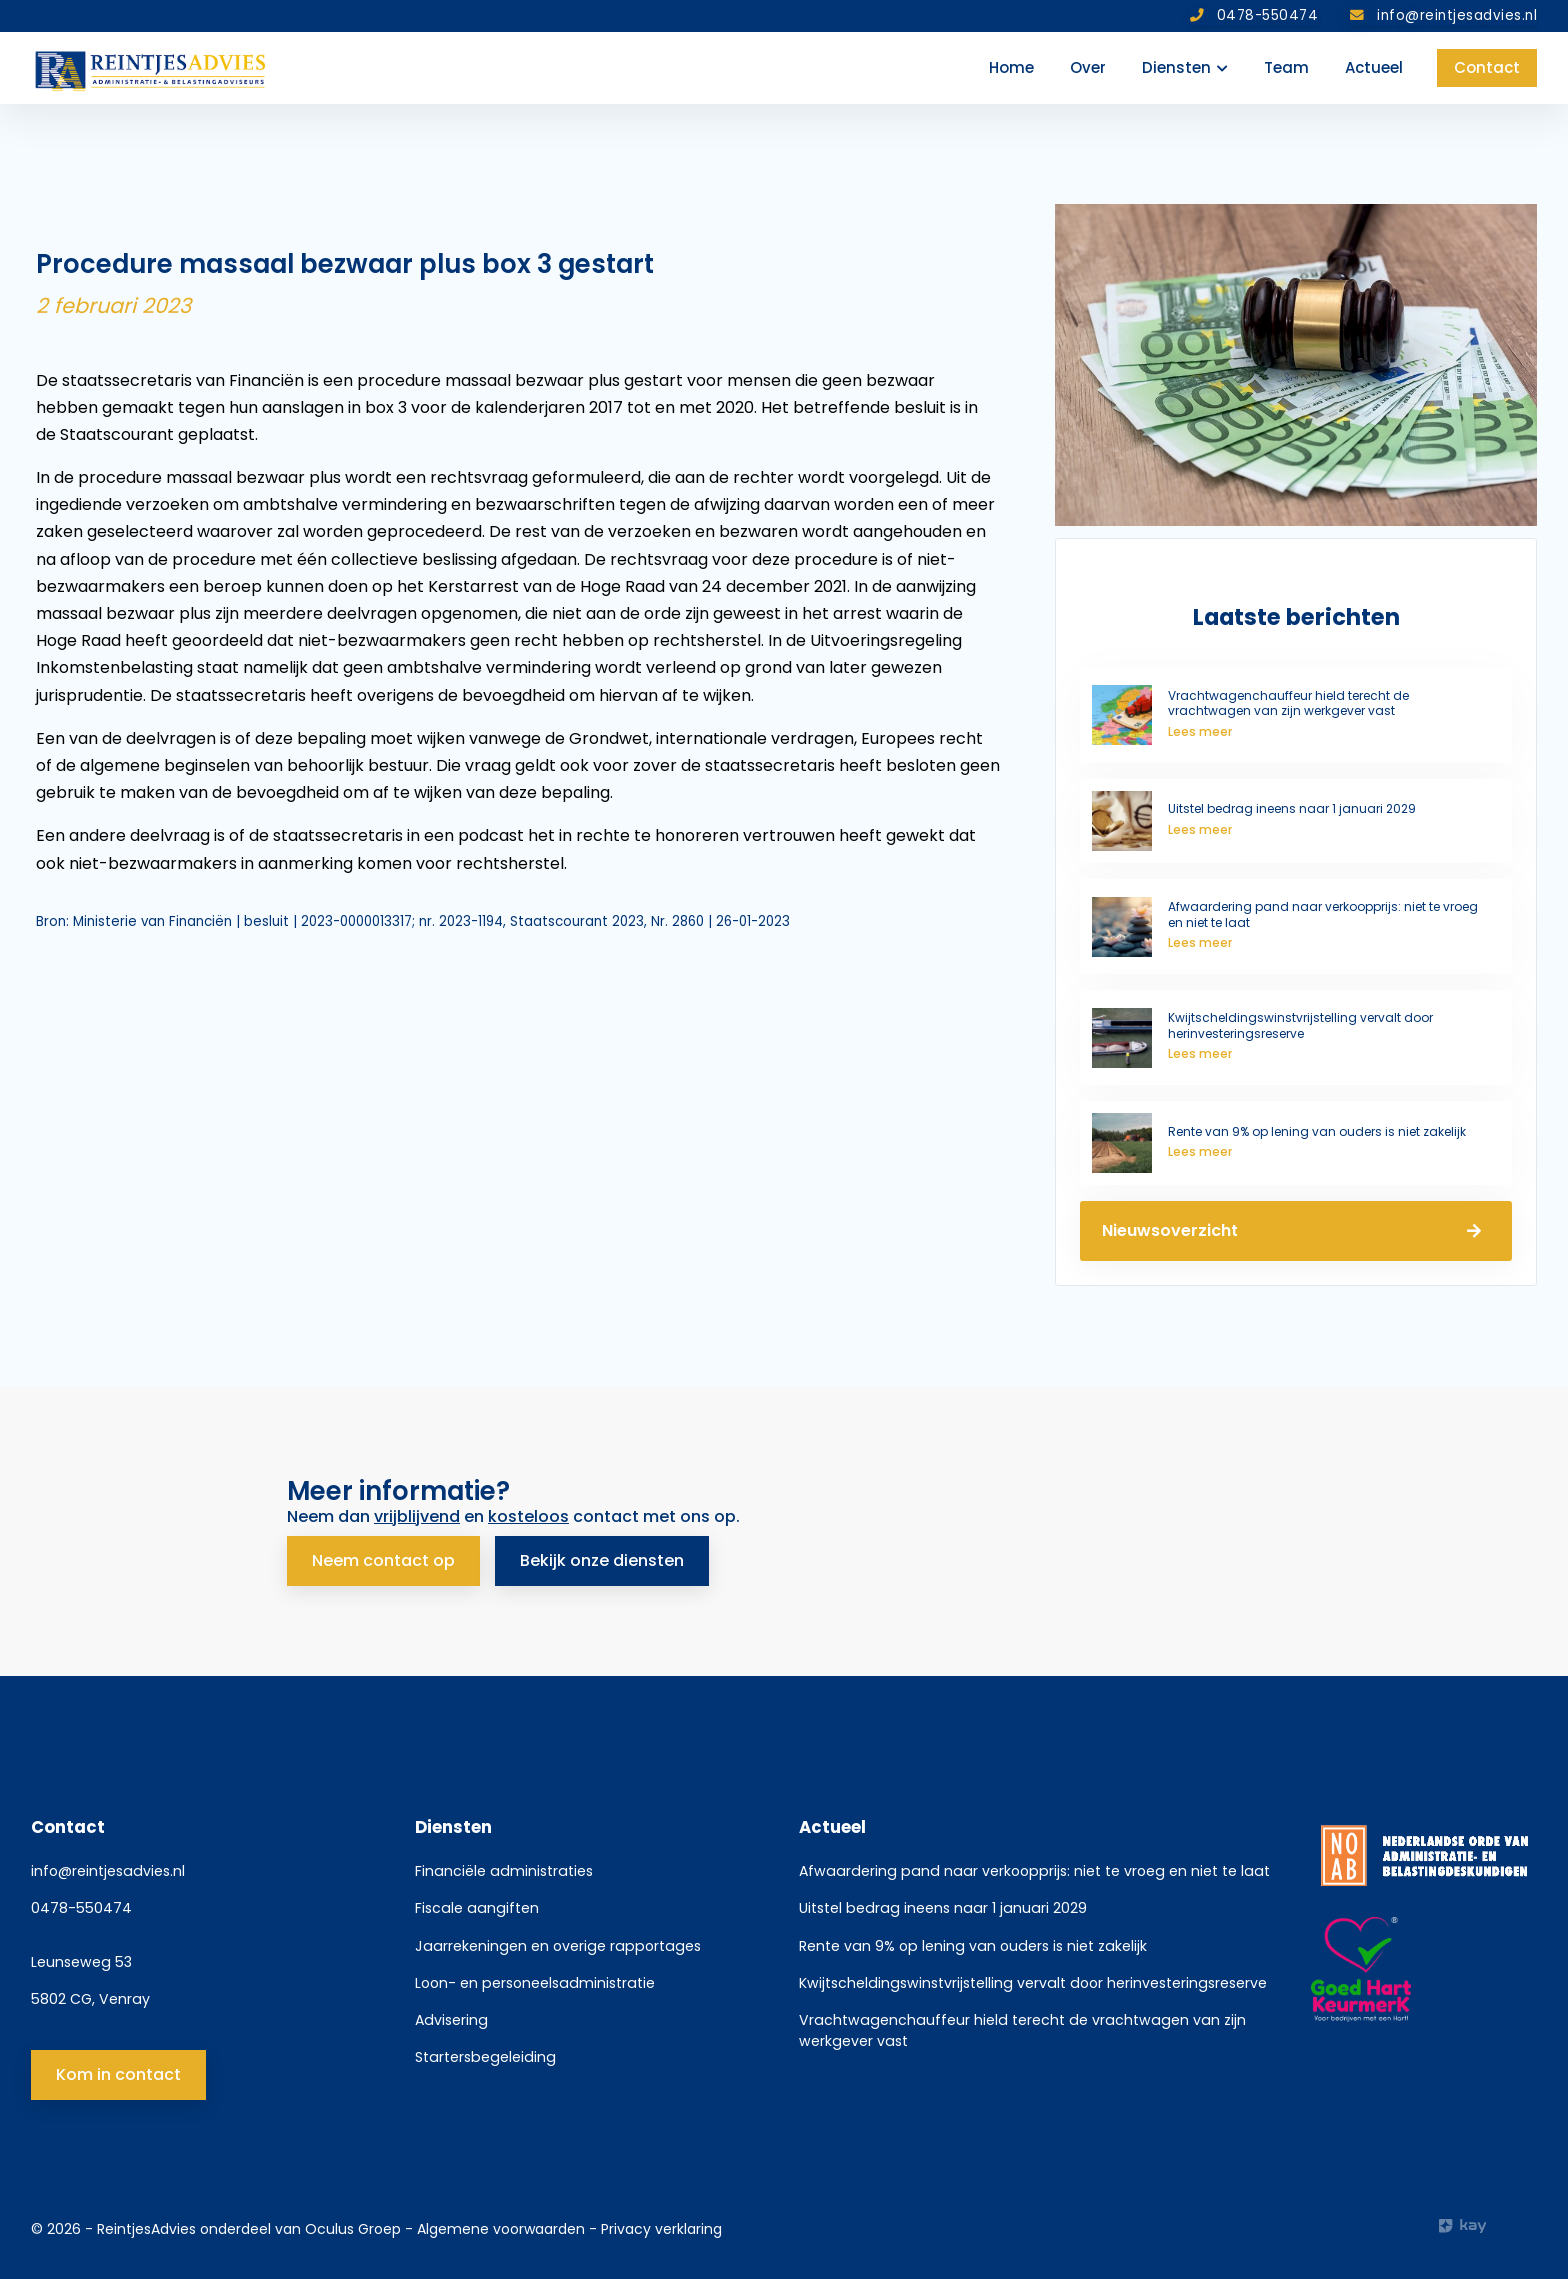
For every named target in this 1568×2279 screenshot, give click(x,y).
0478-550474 (81, 1908)
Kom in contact (118, 2073)
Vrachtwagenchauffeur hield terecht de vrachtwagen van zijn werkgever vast (1022, 2029)
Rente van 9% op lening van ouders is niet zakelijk (973, 1945)
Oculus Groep (353, 2229)
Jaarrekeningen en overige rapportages (558, 1945)
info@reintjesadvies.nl (108, 1871)
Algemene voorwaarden (503, 2229)
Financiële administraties (504, 1871)
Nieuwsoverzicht (1296, 1231)
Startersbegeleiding (485, 2056)
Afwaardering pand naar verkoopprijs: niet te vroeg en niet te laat (1034, 1871)
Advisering (451, 2019)
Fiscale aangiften (477, 1908)
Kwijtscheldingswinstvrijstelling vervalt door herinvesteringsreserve (1033, 1982)
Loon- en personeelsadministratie (535, 1982)
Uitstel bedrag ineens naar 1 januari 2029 (943, 1908)
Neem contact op (383, 1560)
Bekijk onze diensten (603, 1560)
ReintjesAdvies (146, 2229)
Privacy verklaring (661, 2229)
